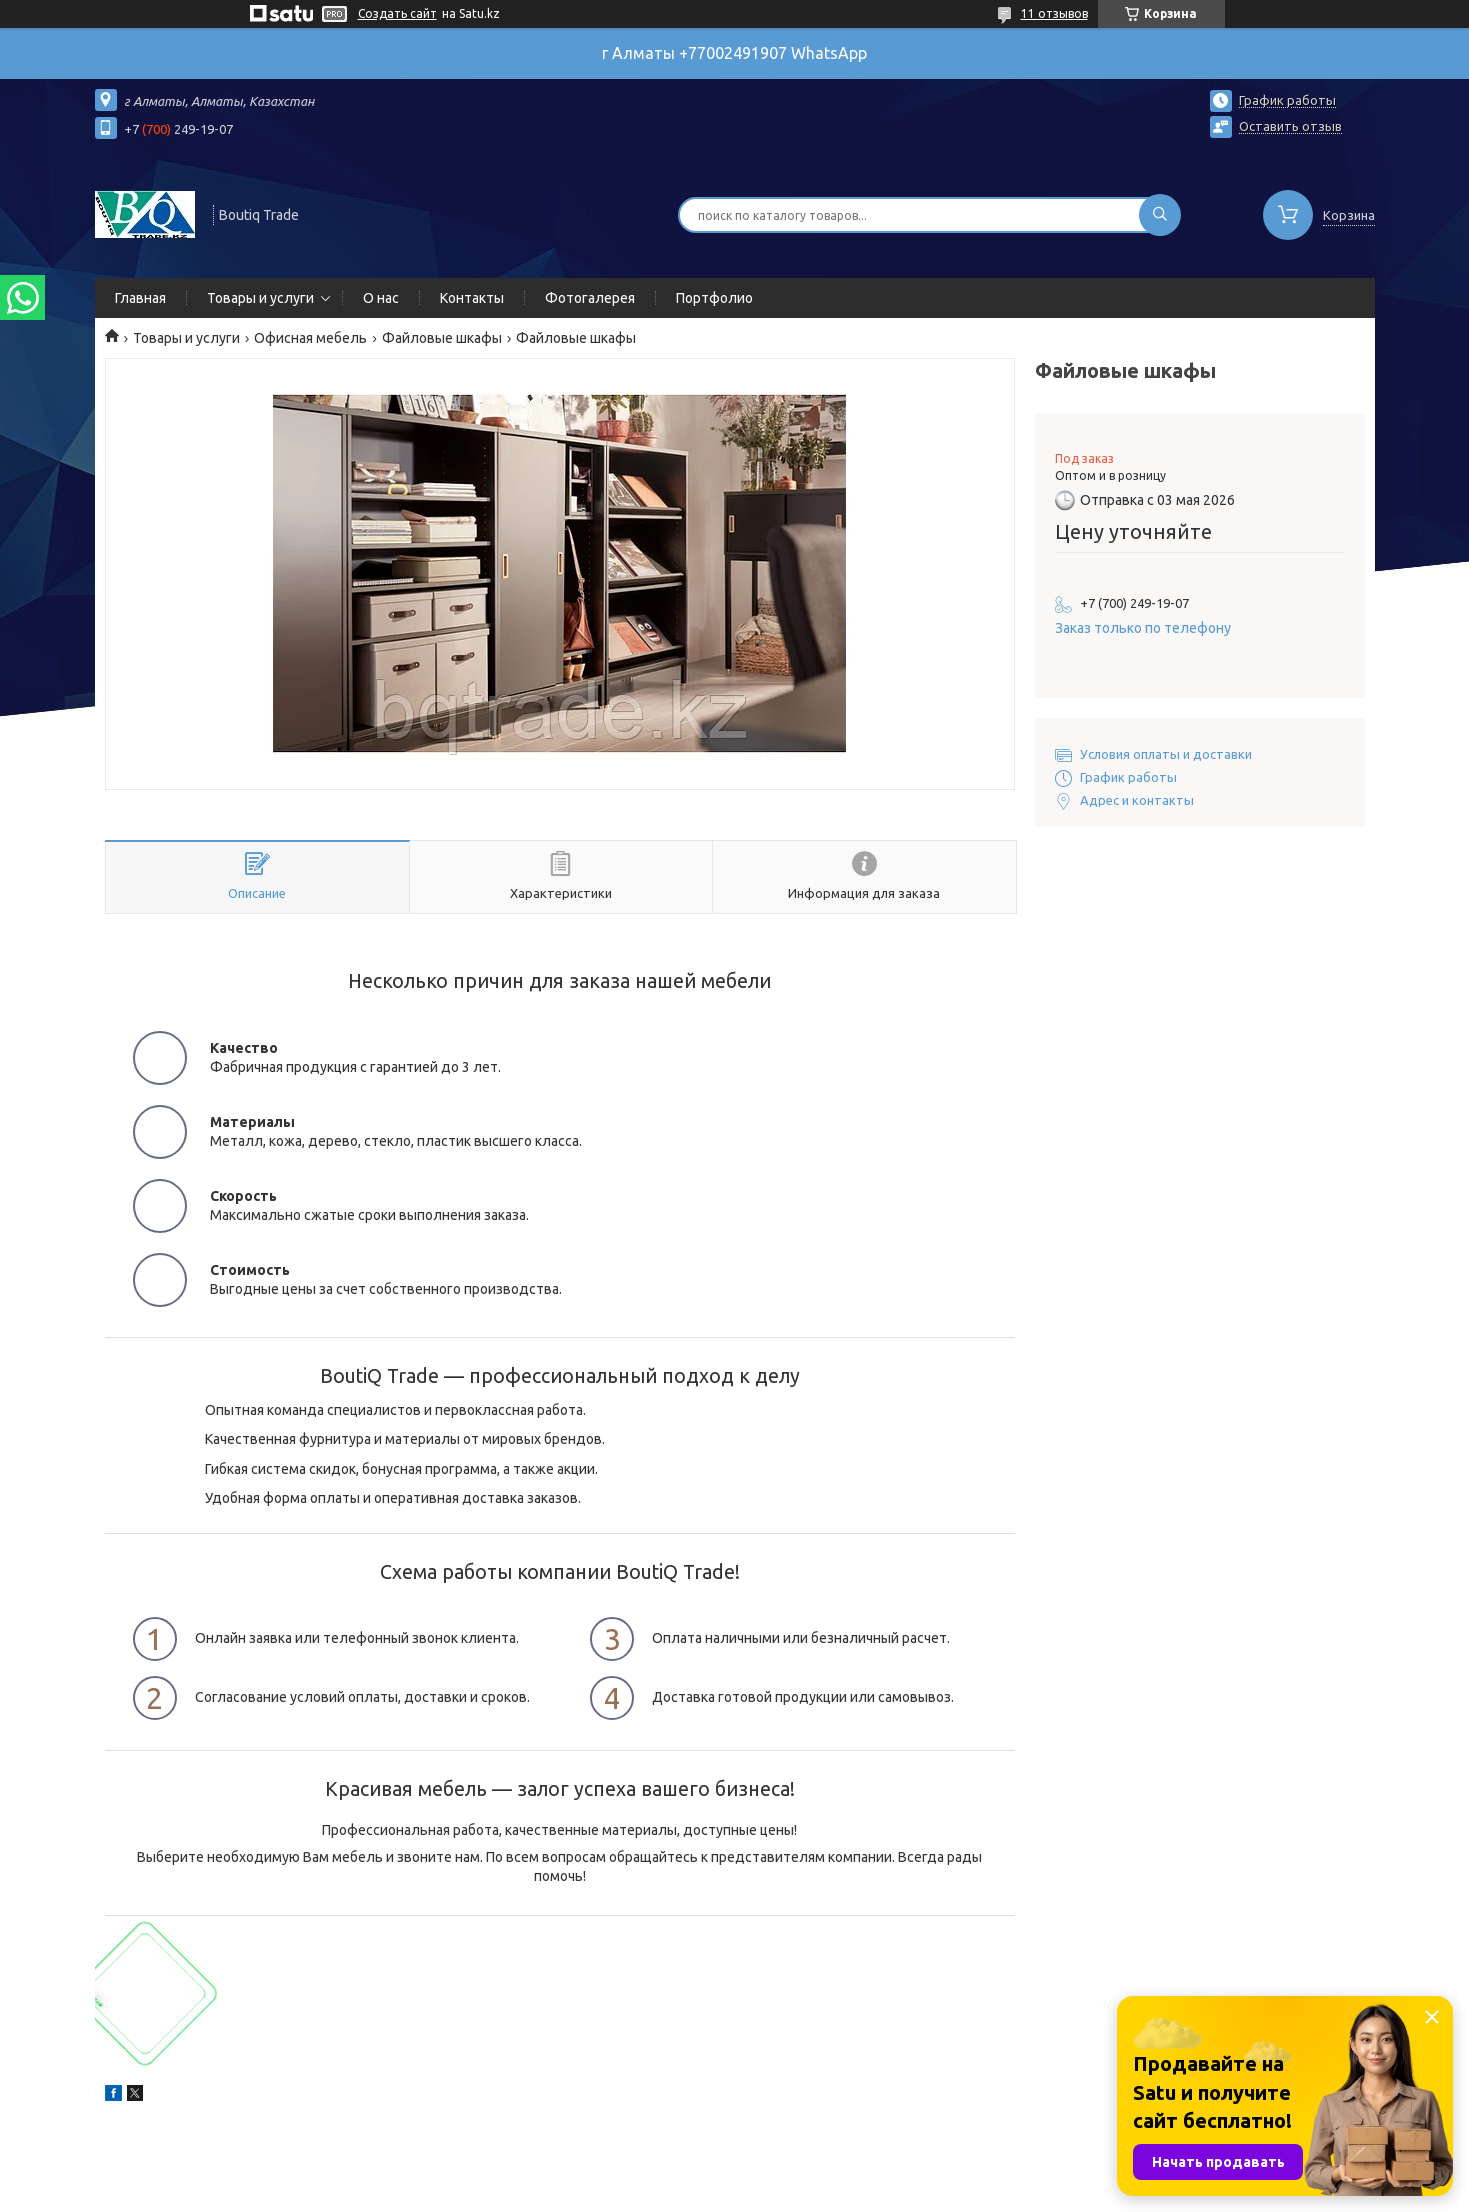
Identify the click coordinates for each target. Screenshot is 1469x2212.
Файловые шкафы (442, 338)
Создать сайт (397, 13)
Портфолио (714, 298)
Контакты (472, 298)
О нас (381, 298)
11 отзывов (1054, 13)
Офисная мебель (310, 338)
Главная (140, 298)
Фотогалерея (590, 298)
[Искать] (1160, 215)
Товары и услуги (260, 298)
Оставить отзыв (1290, 126)
